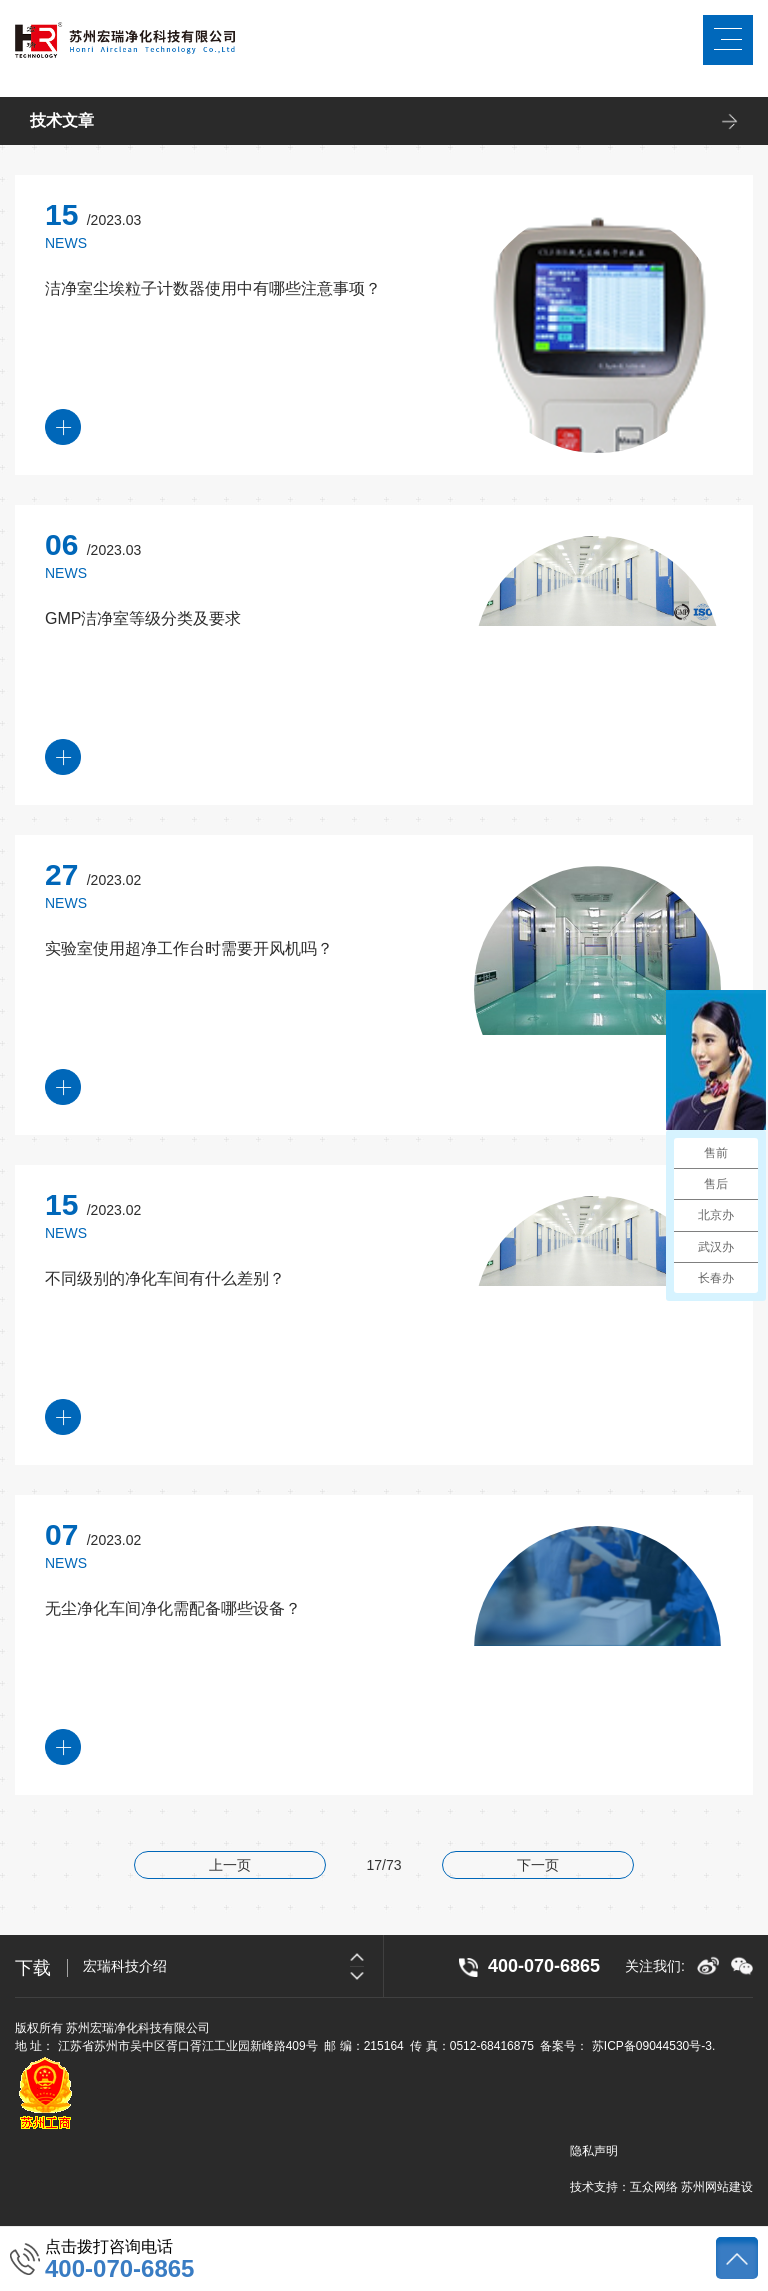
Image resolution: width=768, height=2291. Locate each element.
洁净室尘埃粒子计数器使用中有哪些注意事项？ (213, 288)
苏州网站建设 (717, 2187)
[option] (233, 1966)
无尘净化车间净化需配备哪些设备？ (173, 1608)
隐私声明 (594, 2151)
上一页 (230, 1865)
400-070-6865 (119, 2269)
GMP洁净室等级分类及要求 (143, 618)
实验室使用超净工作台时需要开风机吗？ (189, 948)
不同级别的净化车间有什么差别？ (165, 1278)
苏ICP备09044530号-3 (652, 2046)
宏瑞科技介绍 (125, 1966)
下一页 (538, 1865)
